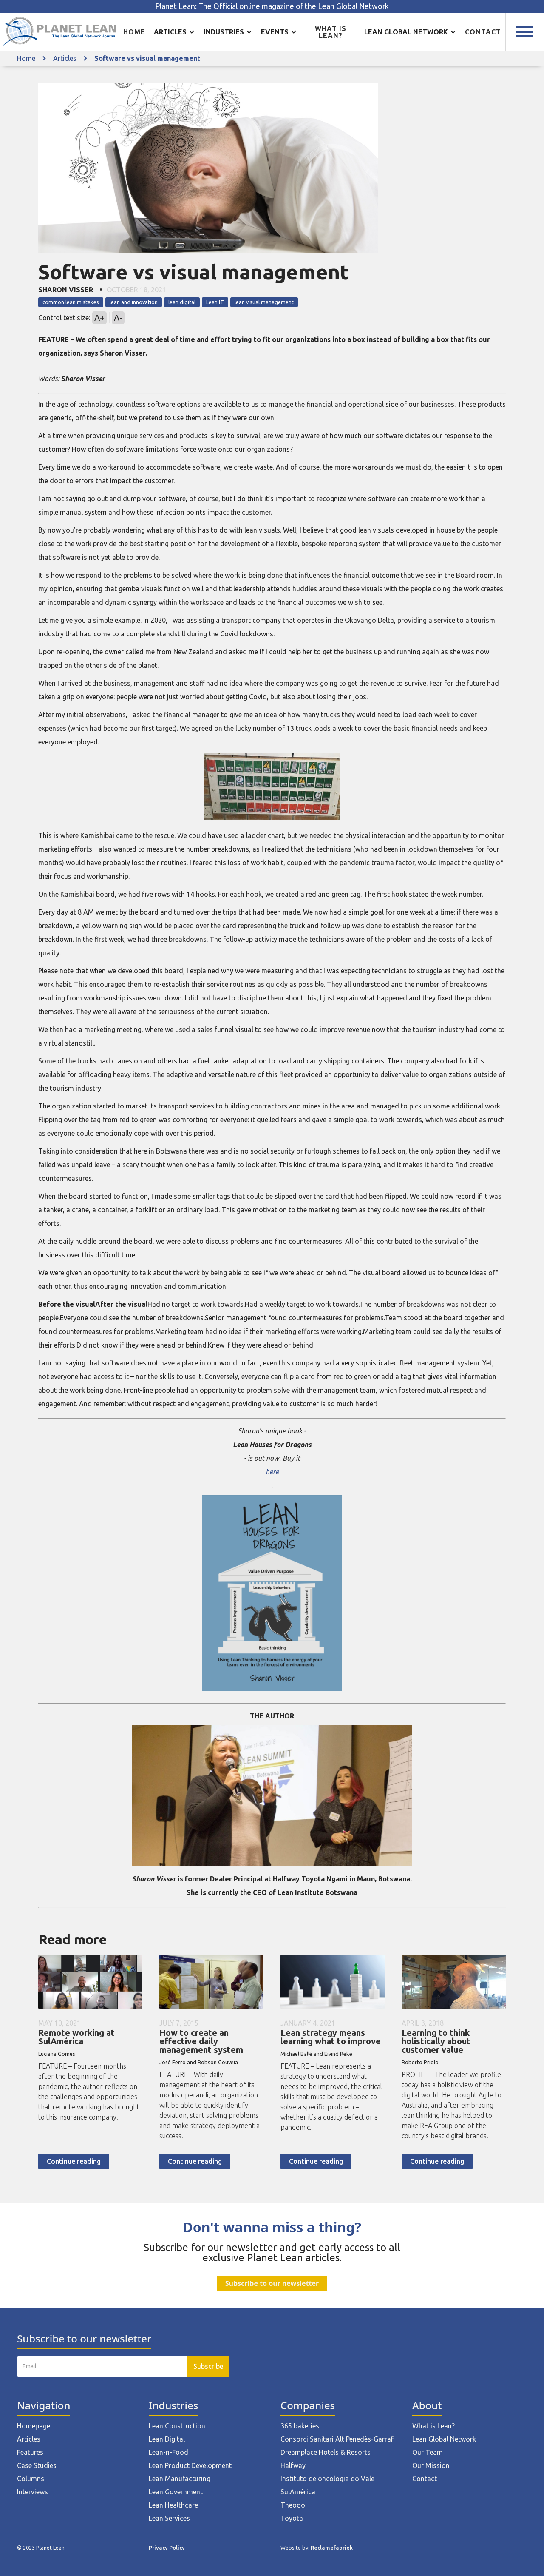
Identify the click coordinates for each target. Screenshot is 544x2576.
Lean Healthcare (173, 2505)
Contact (483, 31)
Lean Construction (177, 2425)
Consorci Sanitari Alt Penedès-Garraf (337, 2439)
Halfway (293, 2465)
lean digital (182, 302)
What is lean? (330, 32)
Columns (30, 2478)
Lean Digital (167, 2439)
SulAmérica (297, 2491)
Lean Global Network (444, 2439)
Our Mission (431, 2465)
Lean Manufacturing (179, 2478)
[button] (174, 32)
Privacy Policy (167, 2547)
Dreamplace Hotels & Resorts (325, 2452)
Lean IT (215, 302)
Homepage (33, 2425)
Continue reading (74, 2161)
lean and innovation (134, 302)
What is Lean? (433, 2425)
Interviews (32, 2491)
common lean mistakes (70, 302)
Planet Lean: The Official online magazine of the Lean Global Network (272, 6)
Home (134, 31)
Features (30, 2452)
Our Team (427, 2452)
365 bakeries (299, 2425)
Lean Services (169, 2518)
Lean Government (176, 2491)
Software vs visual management (147, 58)
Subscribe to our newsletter (272, 2283)
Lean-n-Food (168, 2452)
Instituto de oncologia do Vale (327, 2478)
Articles (64, 58)
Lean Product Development (190, 2465)
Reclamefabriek (332, 2547)
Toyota (291, 2518)
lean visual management (264, 302)
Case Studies (37, 2465)
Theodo (292, 2505)
